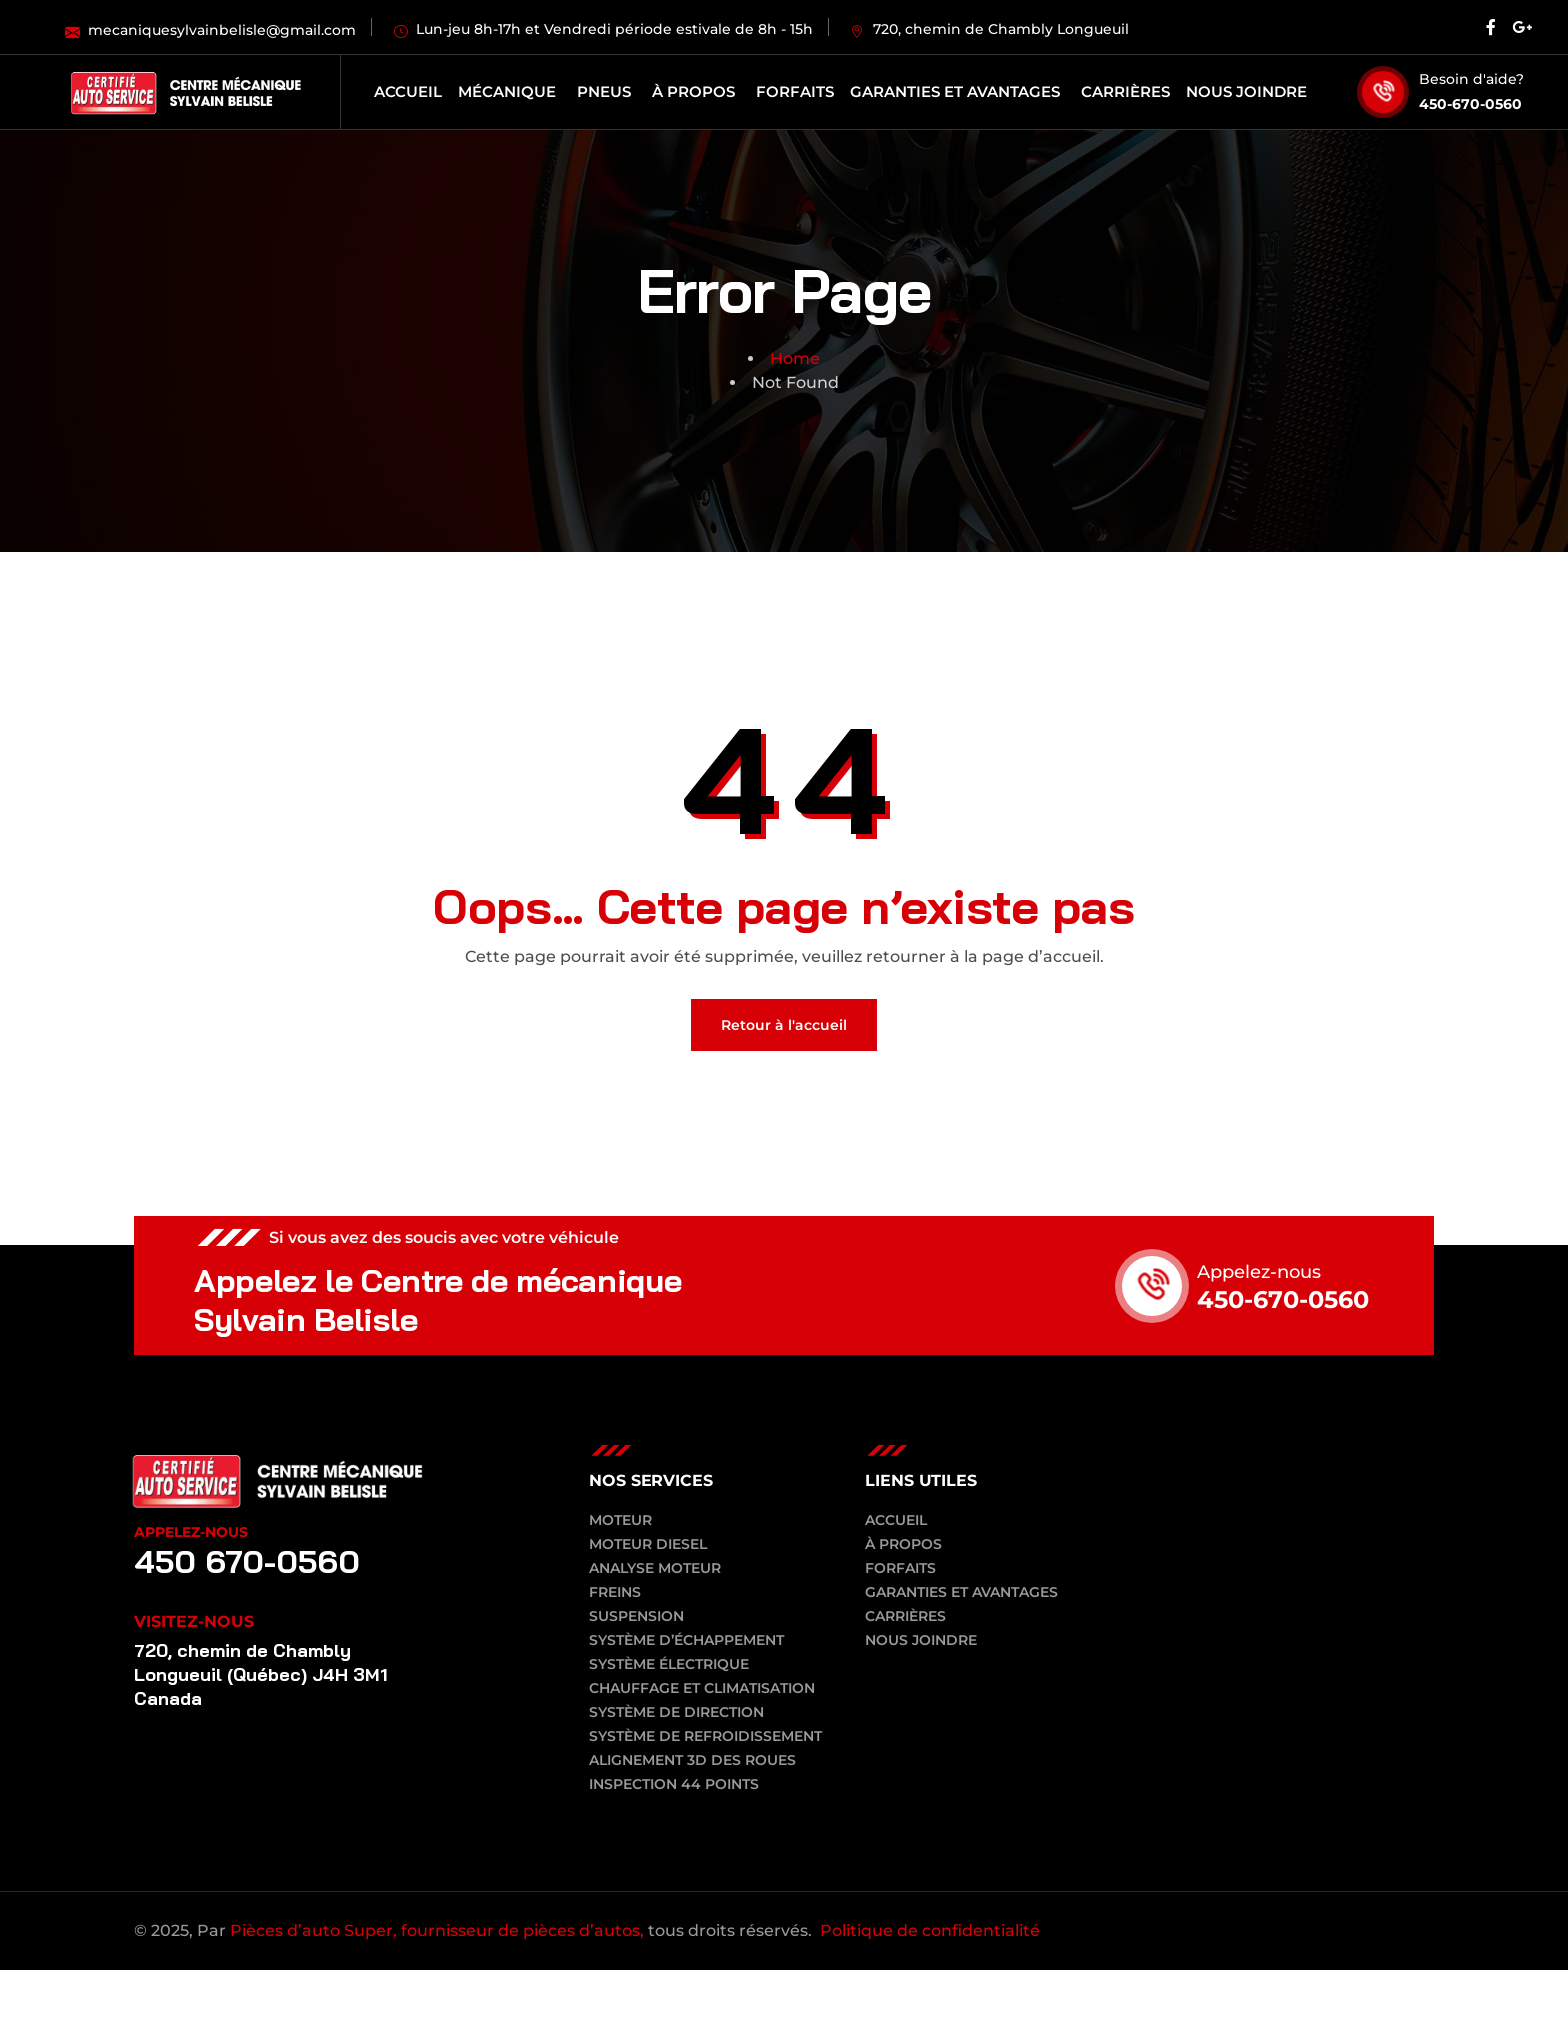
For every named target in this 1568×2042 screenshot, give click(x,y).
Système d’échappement (686, 1640)
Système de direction (676, 1712)
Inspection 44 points (674, 1784)
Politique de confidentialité (930, 1930)
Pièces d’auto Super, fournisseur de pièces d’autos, (437, 1930)
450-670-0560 (1470, 104)
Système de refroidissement (705, 1736)
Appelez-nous (1259, 1272)
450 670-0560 (249, 1561)
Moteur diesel (648, 1544)
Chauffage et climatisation (702, 1688)
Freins (615, 1592)
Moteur (620, 1520)
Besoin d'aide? (1471, 79)
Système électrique (669, 1664)
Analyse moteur (655, 1568)
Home (795, 358)
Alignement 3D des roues (692, 1760)
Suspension (636, 1616)
